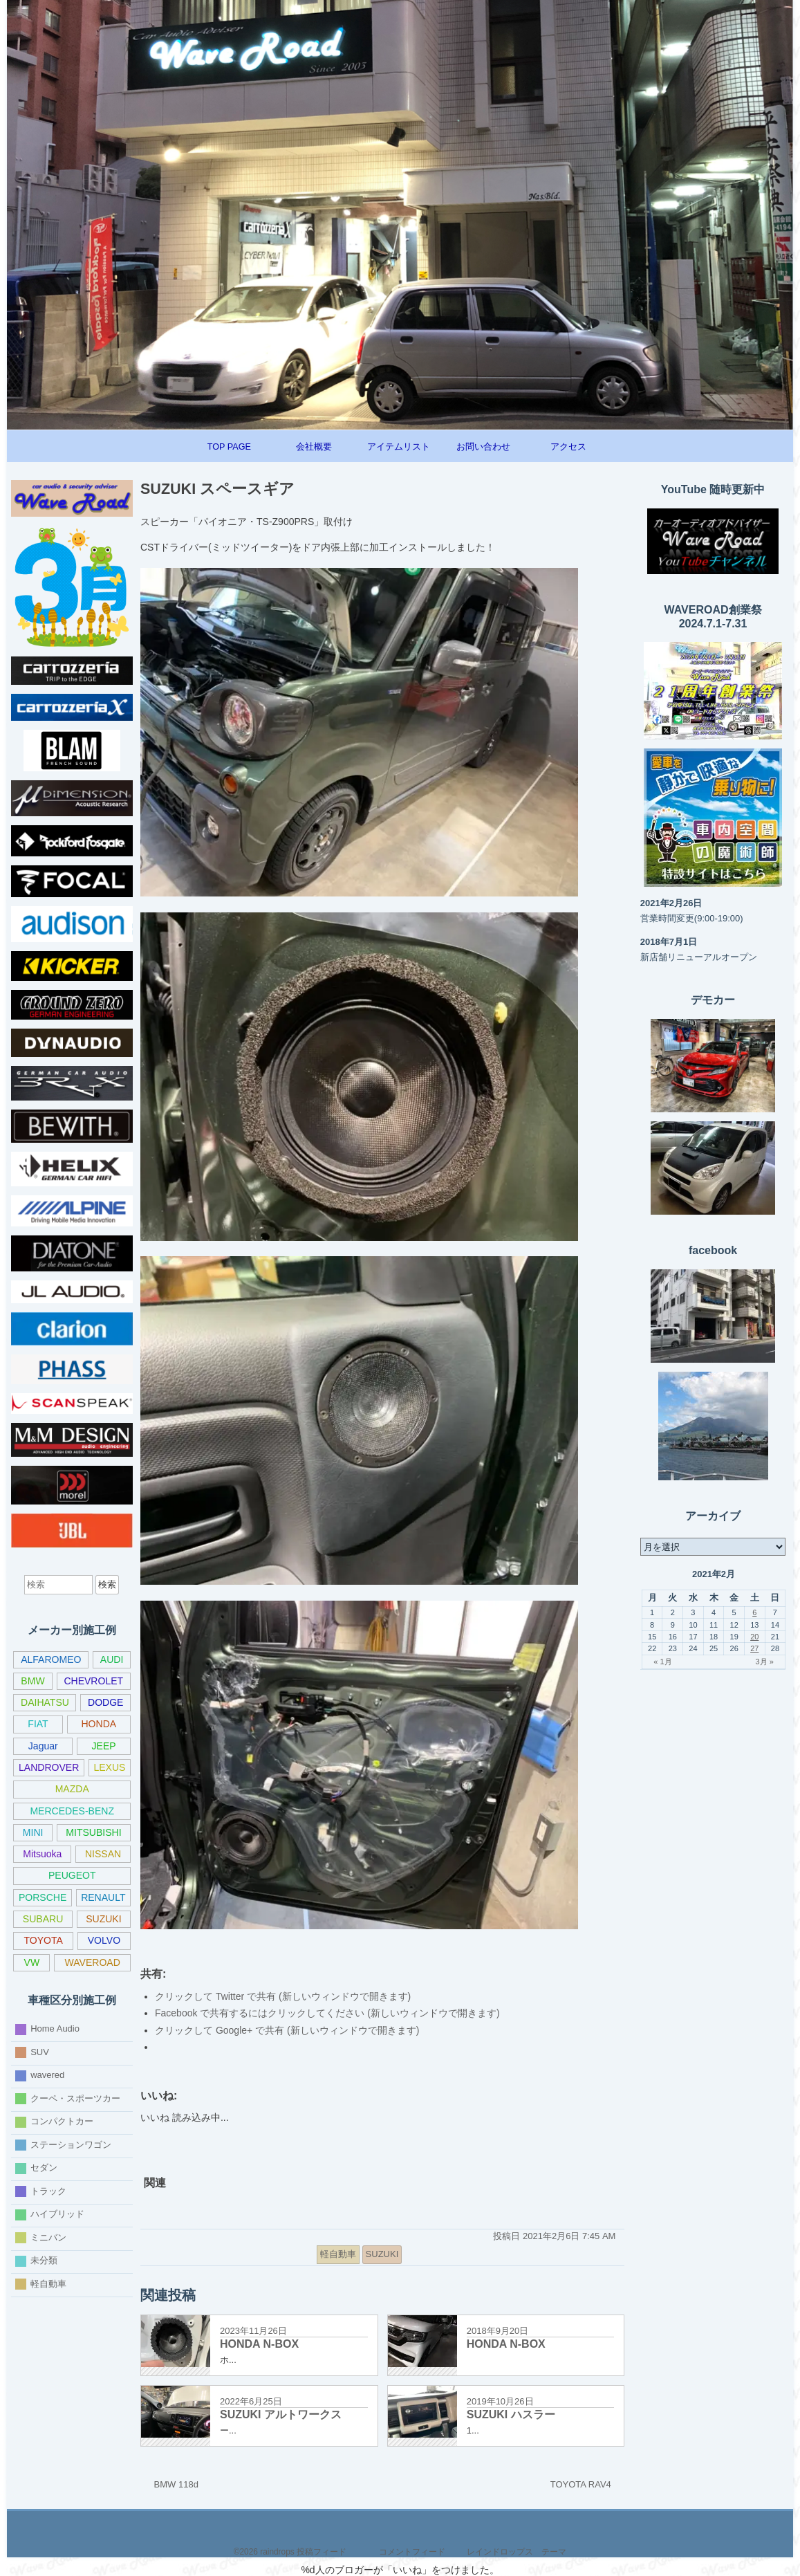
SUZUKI (103, 1918)
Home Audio (55, 2028)
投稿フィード (321, 2552)
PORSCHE (42, 1897)
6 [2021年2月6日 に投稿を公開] (754, 1612)
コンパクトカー (61, 2121)
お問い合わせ (483, 447)
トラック (48, 2191)
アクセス (568, 447)
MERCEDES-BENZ (72, 1810)
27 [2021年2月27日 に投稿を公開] (754, 1648)
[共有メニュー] (426, 2253)
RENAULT (103, 1897)
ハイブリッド (57, 2214)
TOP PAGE (229, 447)
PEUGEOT (72, 1875)
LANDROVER (49, 1767)
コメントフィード (412, 2552)
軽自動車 (48, 2284)
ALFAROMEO (51, 1659)
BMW (32, 1680)
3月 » (764, 1661)
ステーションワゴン (70, 2145)
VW (32, 1962)
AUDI (112, 1659)
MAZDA (72, 1788)
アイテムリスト (398, 447)
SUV (39, 2052)
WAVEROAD (92, 1962)
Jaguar (43, 1745)
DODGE (105, 1702)
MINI (33, 1832)
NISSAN (103, 1853)
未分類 (43, 2260)
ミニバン (48, 2237)
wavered (47, 2075)
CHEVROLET (93, 1680)
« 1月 (662, 1661)
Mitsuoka (42, 1853)
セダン (43, 2167)
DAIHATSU (45, 1702)
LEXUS (109, 1767)
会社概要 (314, 447)
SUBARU (43, 1918)
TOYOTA (43, 1940)
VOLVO (104, 1940)
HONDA (98, 1723)
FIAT (38, 1723)
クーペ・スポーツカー (75, 2098)
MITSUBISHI (93, 1832)
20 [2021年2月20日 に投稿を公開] (754, 1636)
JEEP (104, 1745)
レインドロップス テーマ (516, 2552)
